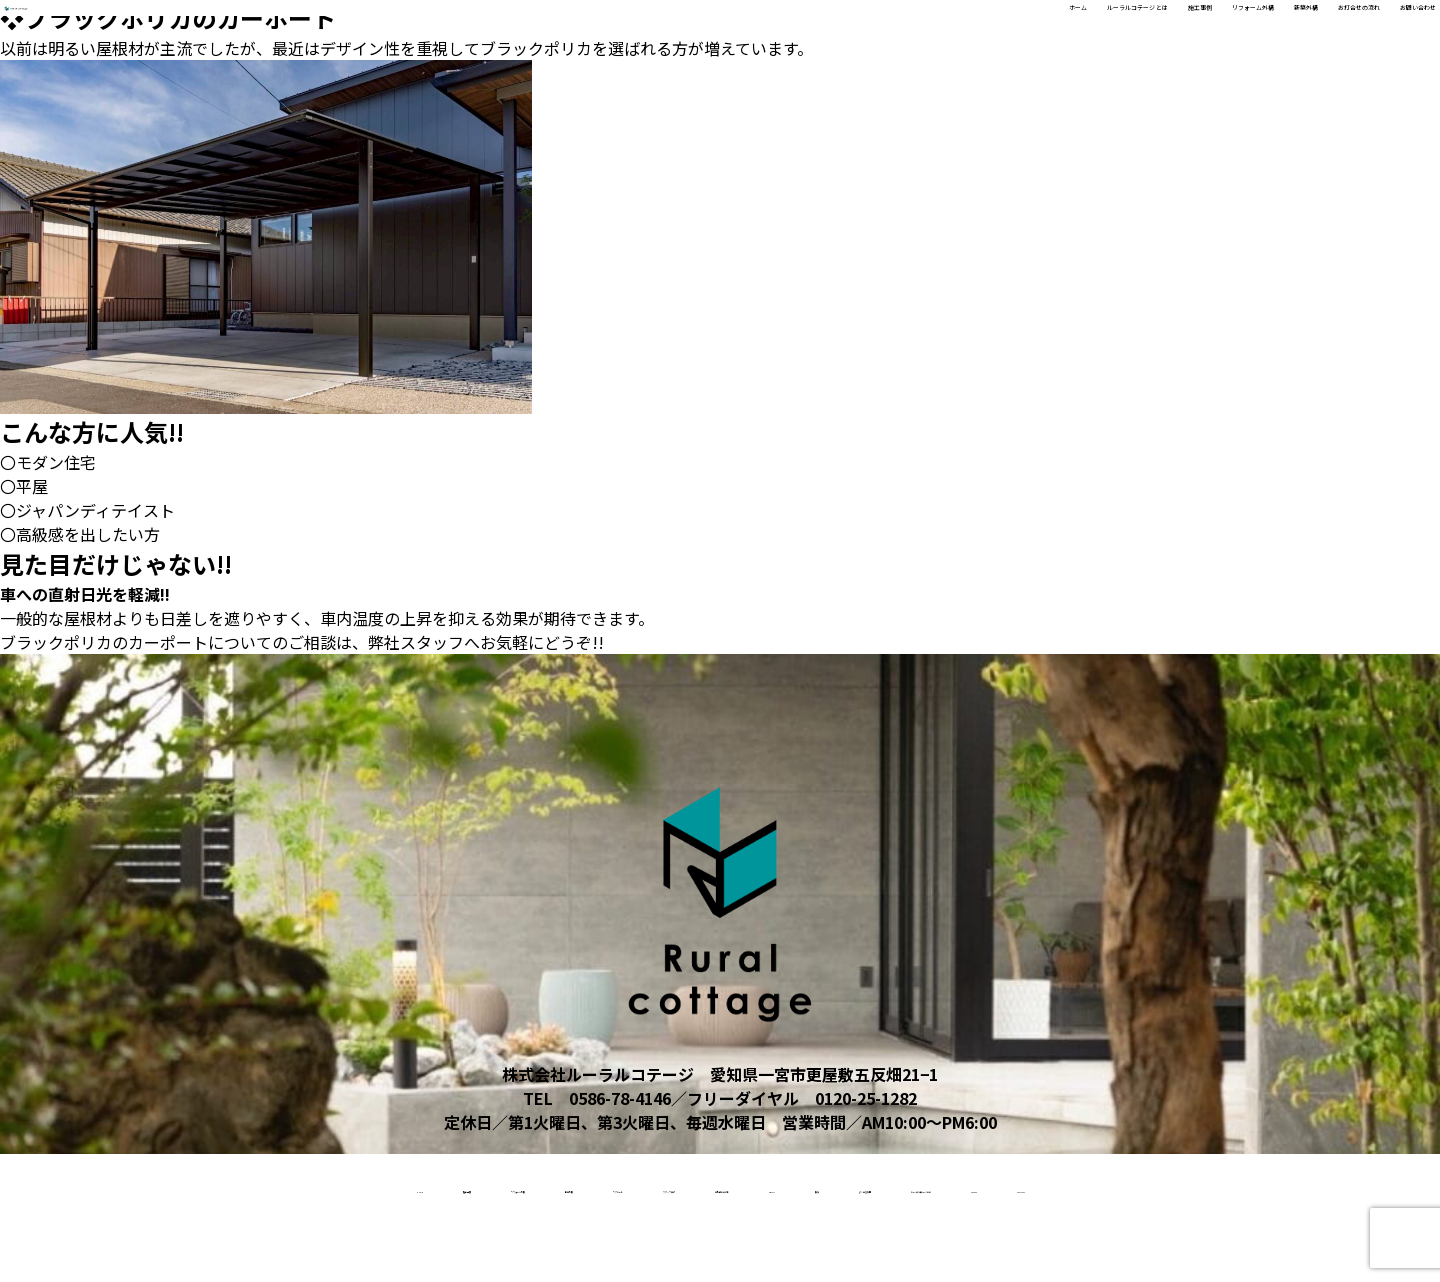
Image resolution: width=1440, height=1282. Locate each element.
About (943, 1186)
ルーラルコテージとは (1299, 1186)
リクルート (548, 1186)
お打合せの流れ (1258, 31)
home (85, 1186)
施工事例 (934, 31)
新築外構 (1150, 31)
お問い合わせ (1382, 31)
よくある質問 (1131, 1186)
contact (768, 1250)
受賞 (1027, 1186)
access (663, 1250)
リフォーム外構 (1042, 31)
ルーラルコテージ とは (800, 31)
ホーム (674, 31)
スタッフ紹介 (676, 1186)
